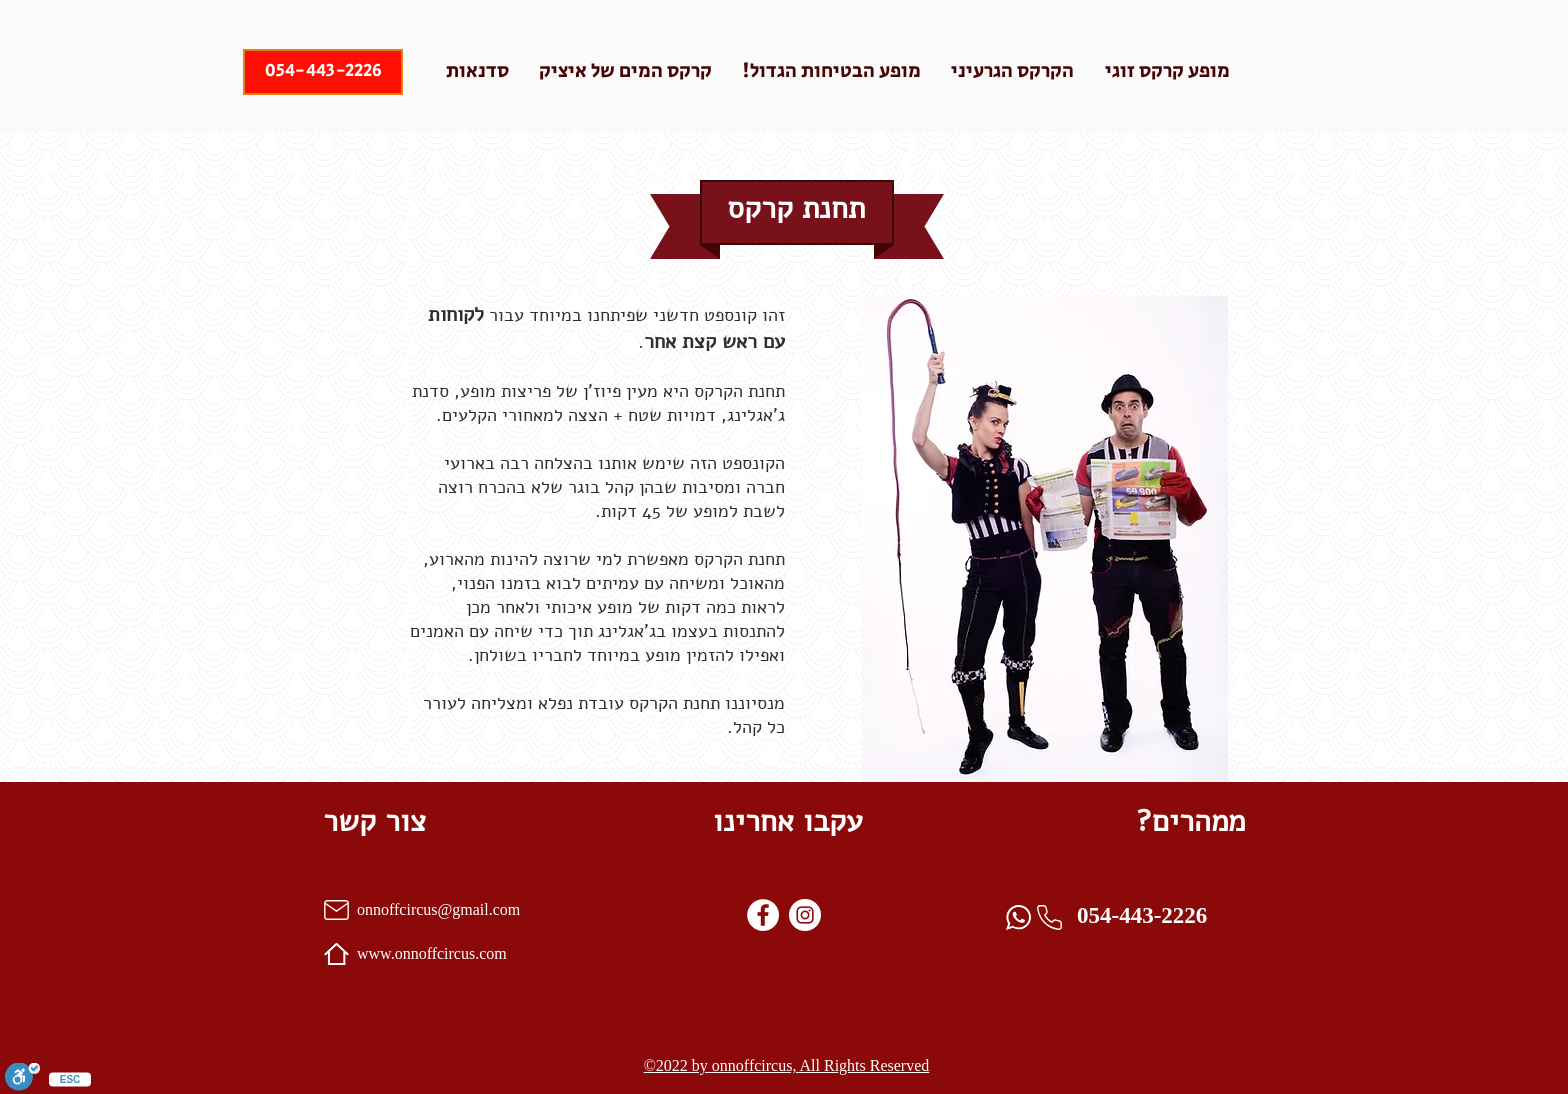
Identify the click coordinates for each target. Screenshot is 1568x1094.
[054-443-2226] (323, 72)
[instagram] (805, 915)
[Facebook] (763, 915)
